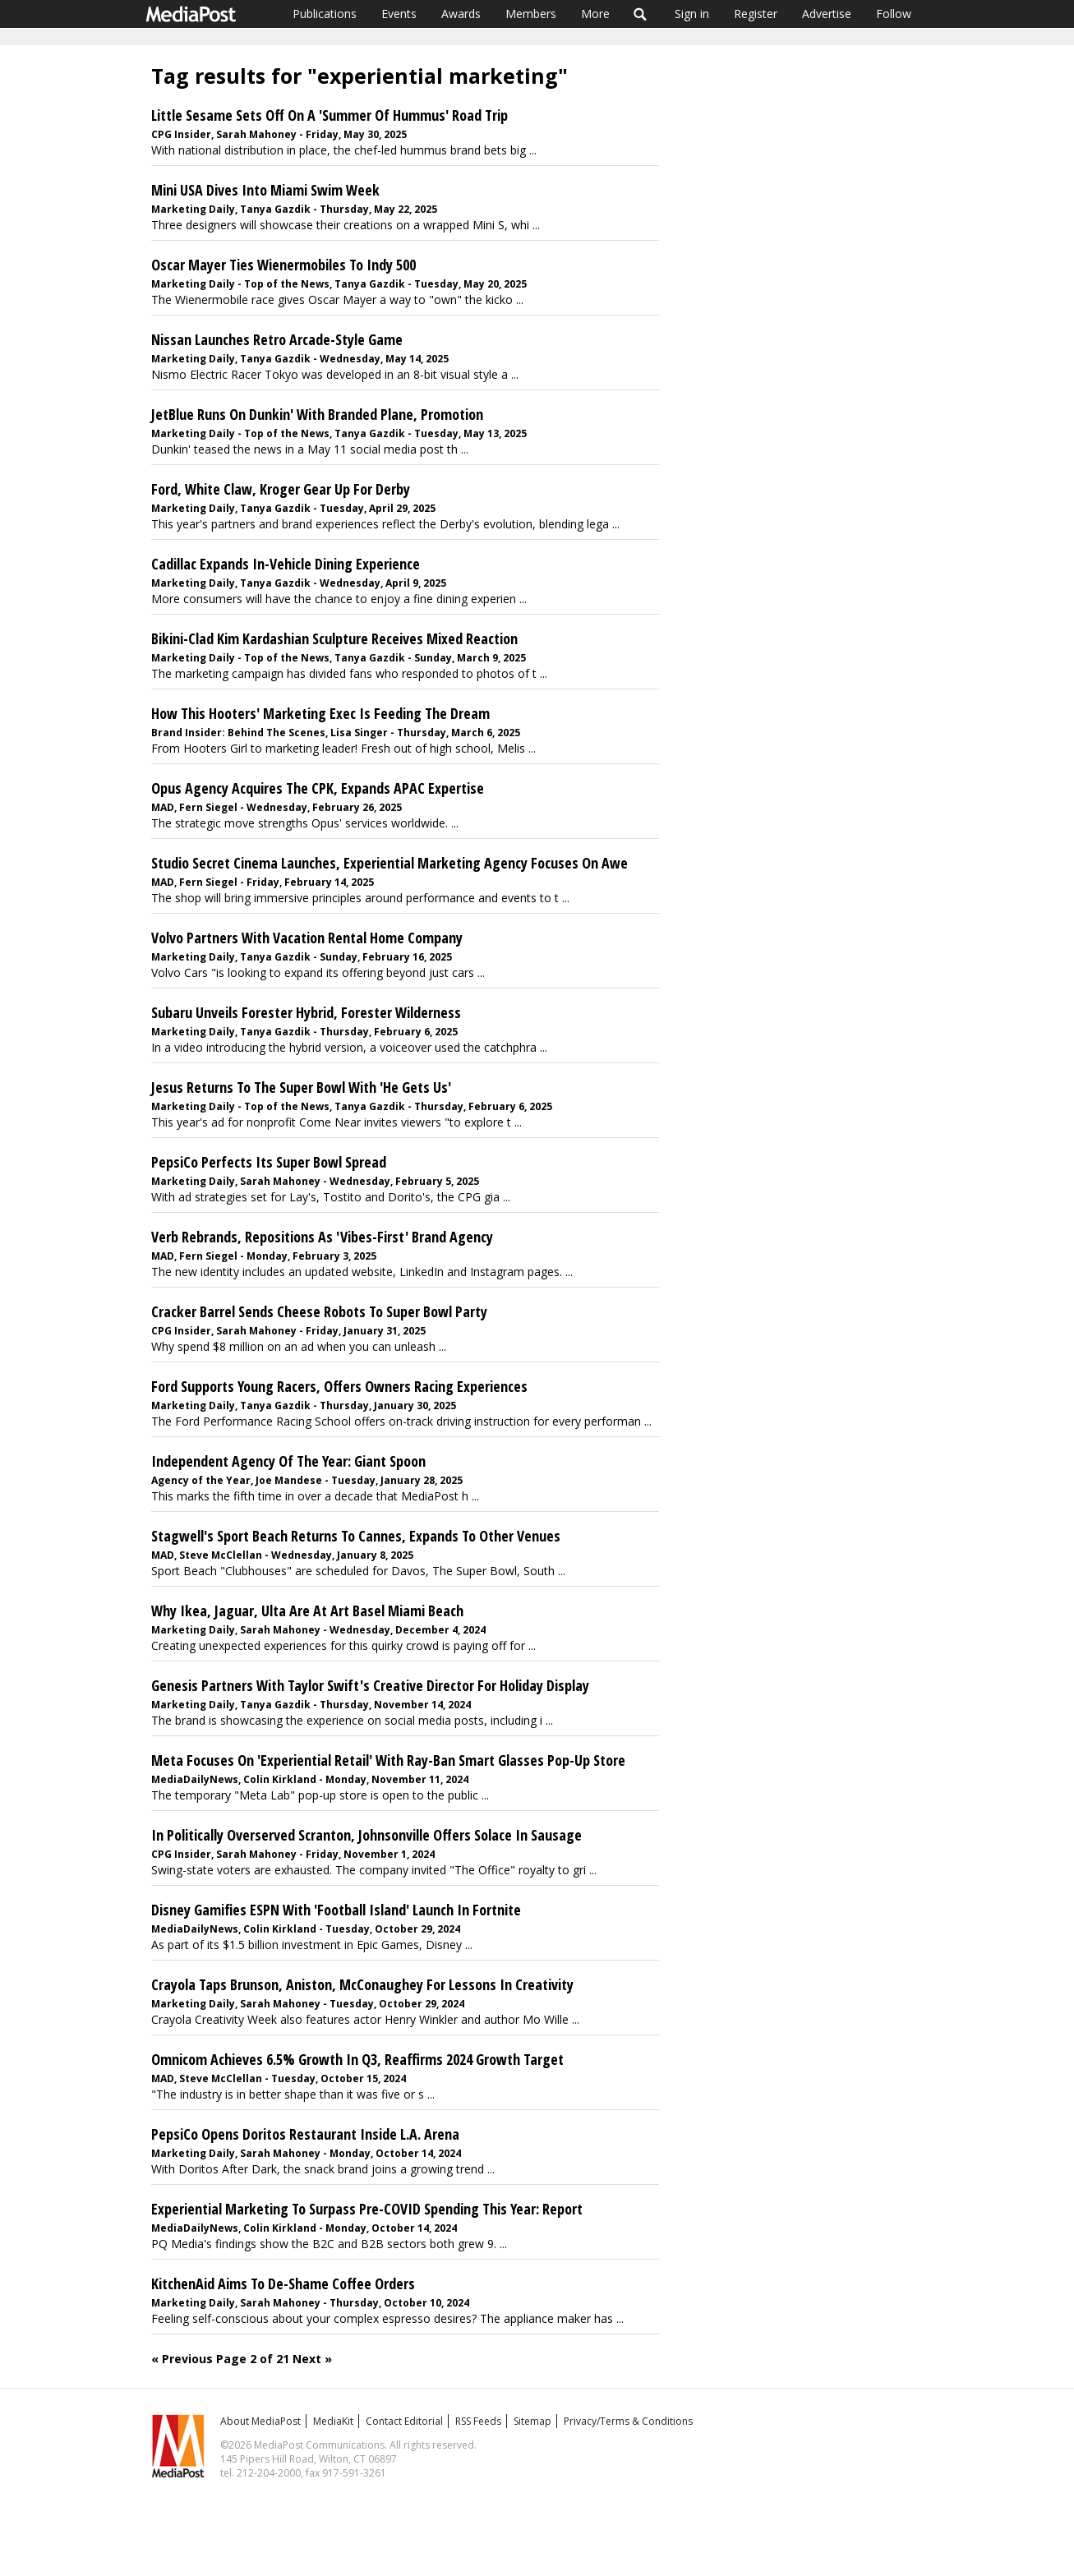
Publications (325, 13)
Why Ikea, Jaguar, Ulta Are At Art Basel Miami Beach (307, 1610)
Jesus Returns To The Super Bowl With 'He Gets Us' (301, 1087)
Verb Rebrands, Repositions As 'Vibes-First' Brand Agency (322, 1236)
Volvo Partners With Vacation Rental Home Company (307, 937)
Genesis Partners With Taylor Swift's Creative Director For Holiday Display (370, 1685)
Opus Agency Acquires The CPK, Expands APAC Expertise (317, 788)
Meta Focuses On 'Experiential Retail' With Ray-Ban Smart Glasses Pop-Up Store (388, 1760)
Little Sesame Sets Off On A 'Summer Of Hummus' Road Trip (329, 115)
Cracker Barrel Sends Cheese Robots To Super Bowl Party (319, 1311)
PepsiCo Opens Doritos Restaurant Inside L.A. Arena (305, 2134)
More (595, 13)
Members (530, 13)
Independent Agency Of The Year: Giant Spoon (288, 1461)
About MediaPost (260, 2421)
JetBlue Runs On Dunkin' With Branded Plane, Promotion (317, 414)
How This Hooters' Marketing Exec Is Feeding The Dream (320, 713)
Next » (312, 2358)
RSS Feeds (478, 2421)
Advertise (826, 13)
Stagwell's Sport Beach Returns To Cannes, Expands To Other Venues (355, 1535)
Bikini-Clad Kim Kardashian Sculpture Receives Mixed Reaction (334, 638)
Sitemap (532, 2421)
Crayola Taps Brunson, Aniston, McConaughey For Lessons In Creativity (362, 1984)
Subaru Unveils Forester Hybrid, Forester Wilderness (306, 1012)
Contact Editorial (404, 2421)
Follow (893, 13)
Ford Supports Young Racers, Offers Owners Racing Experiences (339, 1386)
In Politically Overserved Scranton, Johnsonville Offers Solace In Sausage (366, 1834)
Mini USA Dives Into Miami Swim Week (265, 189)
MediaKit (333, 2421)
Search (640, 14)
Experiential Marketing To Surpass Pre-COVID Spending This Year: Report (367, 2208)
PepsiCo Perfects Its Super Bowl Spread (268, 1161)
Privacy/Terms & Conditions (628, 2421)
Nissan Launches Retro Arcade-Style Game (277, 339)
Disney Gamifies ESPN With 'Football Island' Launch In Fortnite (336, 1909)
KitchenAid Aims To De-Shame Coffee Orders (283, 2283)
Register (755, 13)
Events (399, 13)
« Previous (182, 2358)
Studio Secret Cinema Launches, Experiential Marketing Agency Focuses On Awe (389, 862)
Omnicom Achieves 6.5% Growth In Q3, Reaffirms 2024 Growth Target (357, 2059)
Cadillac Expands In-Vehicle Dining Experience (285, 563)
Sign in (692, 13)
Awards (461, 13)
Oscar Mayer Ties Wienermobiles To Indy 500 (283, 264)
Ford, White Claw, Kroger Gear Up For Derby (280, 489)
